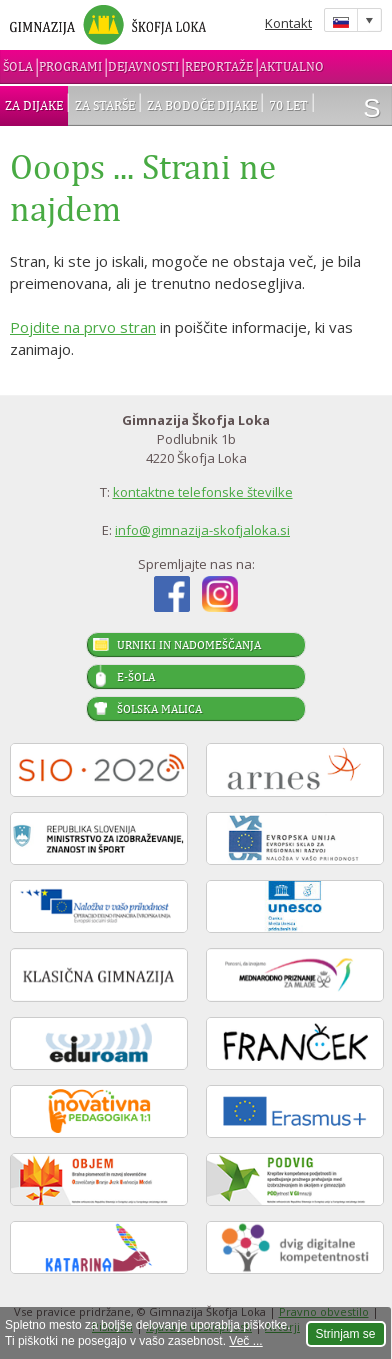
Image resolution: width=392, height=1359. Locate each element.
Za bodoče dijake (202, 105)
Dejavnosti (143, 66)
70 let (288, 105)
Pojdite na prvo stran (83, 327)
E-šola (136, 677)
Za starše (105, 105)
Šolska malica (159, 709)
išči (372, 108)
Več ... (245, 1341)
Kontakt (288, 23)
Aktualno (291, 66)
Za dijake (34, 105)
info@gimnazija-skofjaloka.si (202, 530)
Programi (70, 66)
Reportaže (219, 66)
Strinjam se (346, 1334)
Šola (18, 66)
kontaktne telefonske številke (203, 492)
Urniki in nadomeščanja (189, 645)
